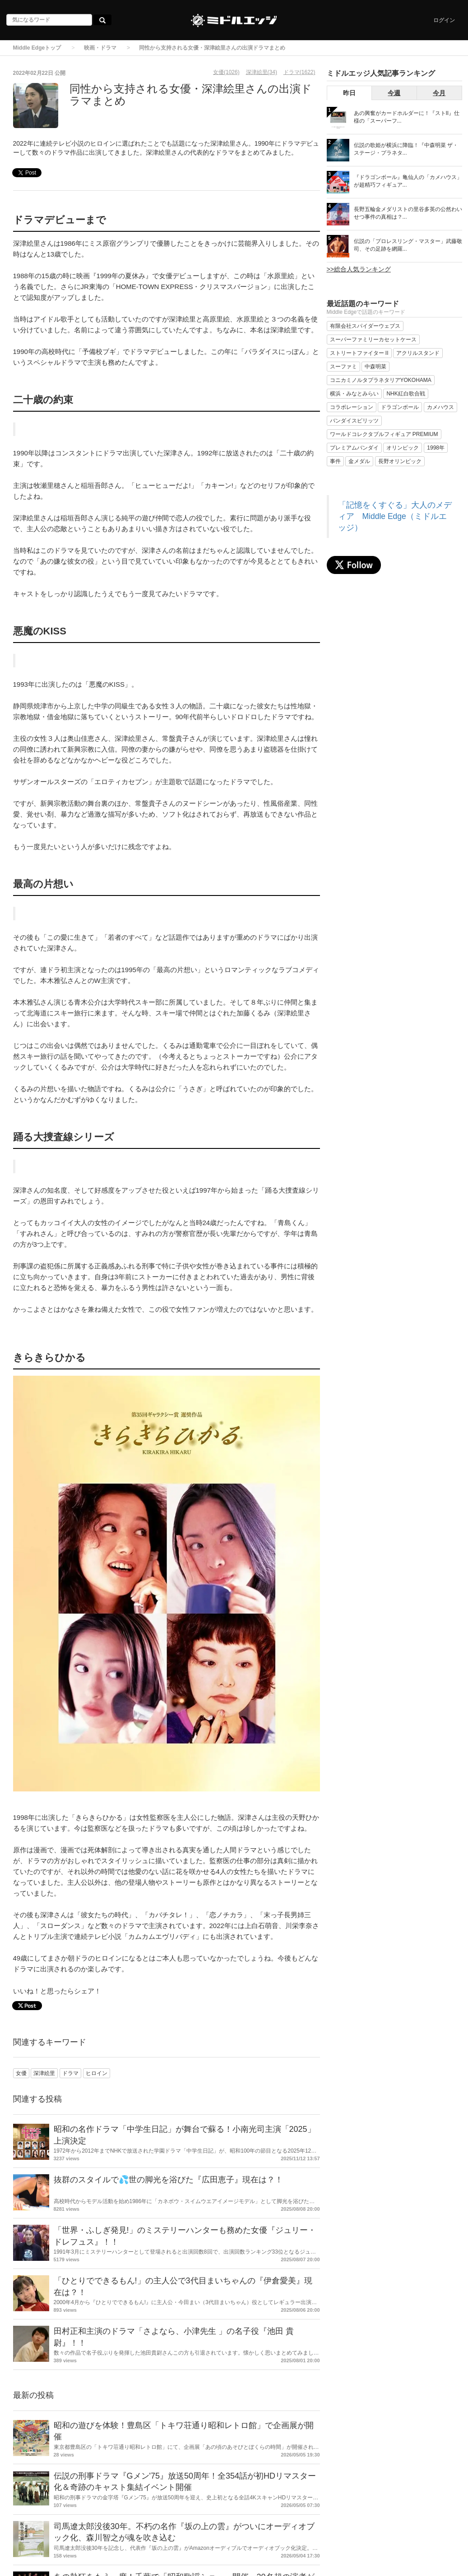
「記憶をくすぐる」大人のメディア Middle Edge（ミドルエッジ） (395, 516)
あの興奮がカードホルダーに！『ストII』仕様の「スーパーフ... (407, 117)
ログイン (444, 20)
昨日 (349, 92)
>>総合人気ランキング (359, 269)
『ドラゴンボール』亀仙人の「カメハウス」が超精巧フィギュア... (408, 181)
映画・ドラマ (100, 48)
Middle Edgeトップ (37, 48)
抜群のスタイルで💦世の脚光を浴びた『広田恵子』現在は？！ (168, 2179)
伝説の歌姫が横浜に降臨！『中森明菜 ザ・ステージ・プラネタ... (406, 149)
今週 (394, 92)
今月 (439, 92)
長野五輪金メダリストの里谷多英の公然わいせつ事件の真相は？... (408, 213)
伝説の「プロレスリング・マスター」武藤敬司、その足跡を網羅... (408, 245)
